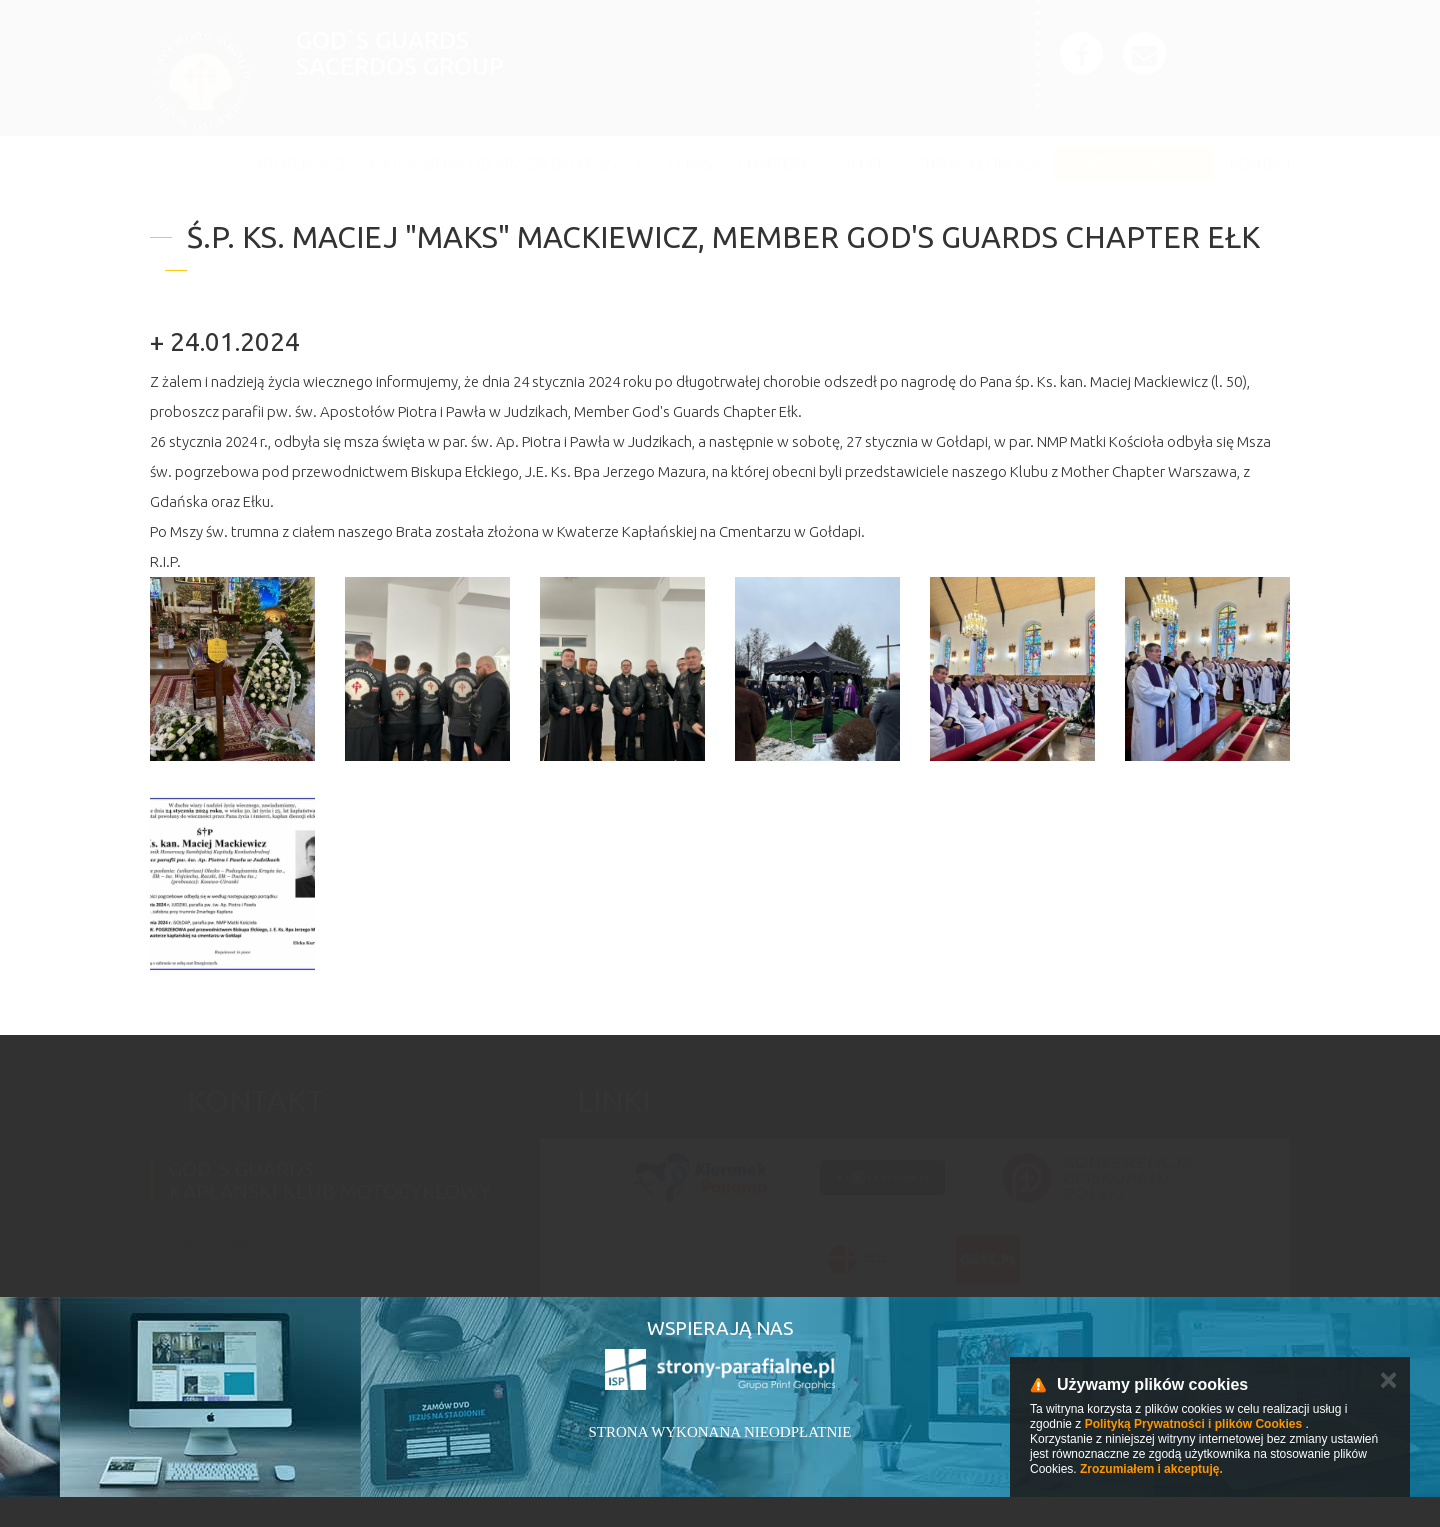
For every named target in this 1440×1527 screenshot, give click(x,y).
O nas (690, 163)
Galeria (861, 163)
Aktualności (296, 163)
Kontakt (1260, 163)
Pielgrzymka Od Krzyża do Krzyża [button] (506, 163)
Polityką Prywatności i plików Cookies (1193, 1424)
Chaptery (772, 163)
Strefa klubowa (977, 163)
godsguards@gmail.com (230, 1228)
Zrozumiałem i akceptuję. (1151, 1469)
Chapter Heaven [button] (1134, 163)
